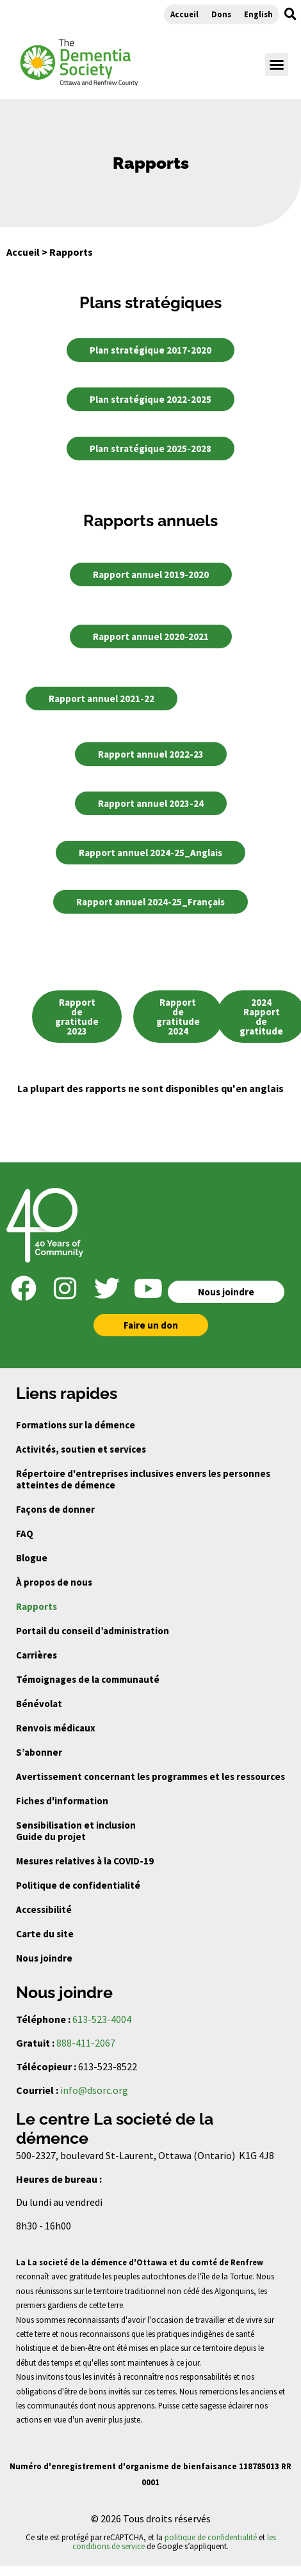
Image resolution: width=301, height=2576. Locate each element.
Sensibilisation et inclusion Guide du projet (76, 1831)
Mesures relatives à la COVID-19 (85, 1861)
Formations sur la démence (75, 1425)
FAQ (24, 1533)
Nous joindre (44, 1958)
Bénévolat (39, 1704)
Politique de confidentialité (78, 1885)
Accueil (184, 14)
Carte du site (45, 1934)
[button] (290, 14)
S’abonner (39, 1752)
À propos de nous (54, 1582)
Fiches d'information (62, 1801)
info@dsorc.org (94, 2090)
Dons (221, 14)
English (258, 14)
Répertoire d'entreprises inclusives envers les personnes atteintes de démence (143, 1479)
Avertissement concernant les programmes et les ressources (150, 1776)
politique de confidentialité (211, 2537)
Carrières (36, 1655)
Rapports (36, 1606)
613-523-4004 (101, 2019)
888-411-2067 (85, 2042)
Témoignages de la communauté (87, 1679)
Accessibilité (44, 1909)
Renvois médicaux (55, 1728)
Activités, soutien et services (81, 1449)
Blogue (31, 1558)
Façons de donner (55, 1509)
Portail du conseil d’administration (92, 1631)
